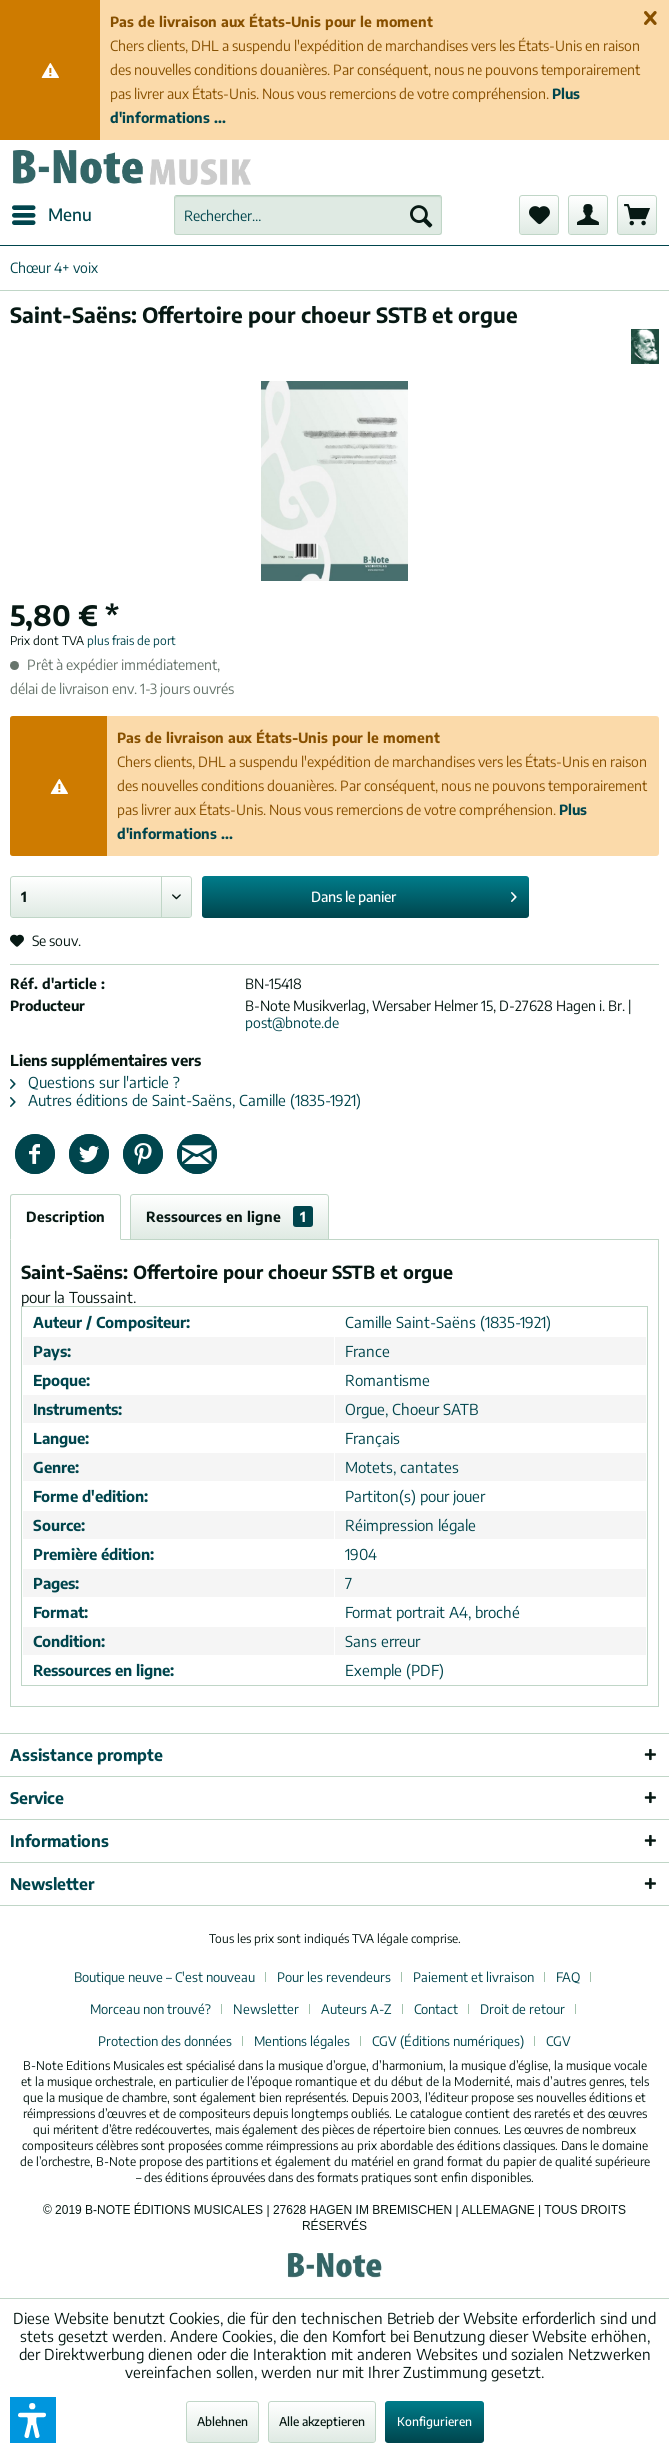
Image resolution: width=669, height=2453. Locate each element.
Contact (436, 2009)
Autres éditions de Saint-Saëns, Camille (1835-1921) (185, 1100)
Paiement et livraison (473, 1977)
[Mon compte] (588, 215)
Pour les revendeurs (334, 1977)
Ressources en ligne (229, 1216)
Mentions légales (302, 2041)
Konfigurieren (434, 2421)
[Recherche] (421, 215)
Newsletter (266, 2009)
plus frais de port (131, 640)
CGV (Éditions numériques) (448, 2041)
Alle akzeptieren (322, 2421)
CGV (558, 2041)
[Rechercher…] (308, 215)
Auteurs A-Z (356, 2009)
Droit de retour (522, 2009)
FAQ (568, 1977)
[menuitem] (51, 215)
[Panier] (637, 215)
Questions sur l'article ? (95, 1082)
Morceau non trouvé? (150, 2009)
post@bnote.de (292, 1022)
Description (65, 1216)
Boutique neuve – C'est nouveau (164, 1977)
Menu (52, 212)
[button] (33, 2420)
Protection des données (165, 2041)
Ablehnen (222, 2421)
